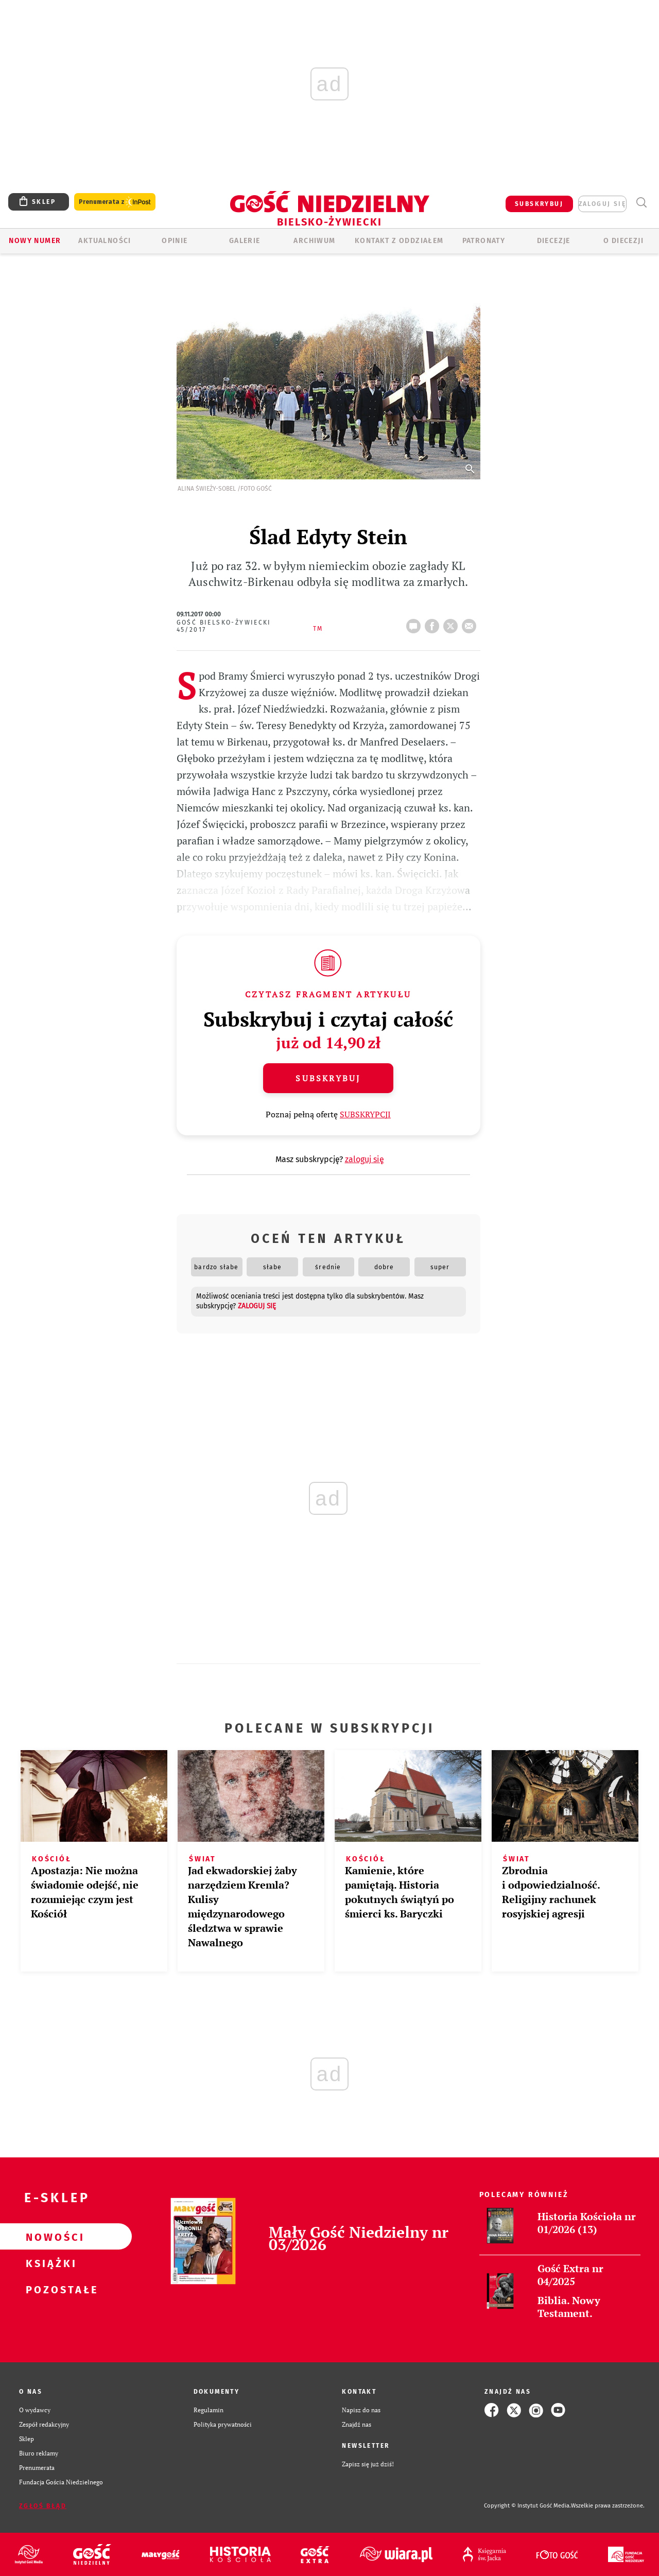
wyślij (471, 623)
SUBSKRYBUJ (539, 204)
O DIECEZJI (623, 240)
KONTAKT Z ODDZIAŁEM (399, 240)
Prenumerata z (115, 202)
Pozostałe (49, 2289)
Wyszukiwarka (641, 202)
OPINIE (174, 240)
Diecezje (553, 240)
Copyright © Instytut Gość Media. (527, 2505)
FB (434, 623)
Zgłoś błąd (42, 2506)
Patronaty (484, 240)
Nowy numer (35, 240)
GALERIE (245, 240)
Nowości (49, 2236)
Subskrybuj (328, 1078)
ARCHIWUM (314, 240)
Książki (49, 2263)
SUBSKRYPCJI (365, 1114)
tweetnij (452, 623)
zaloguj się (602, 204)
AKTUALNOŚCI (104, 240)
